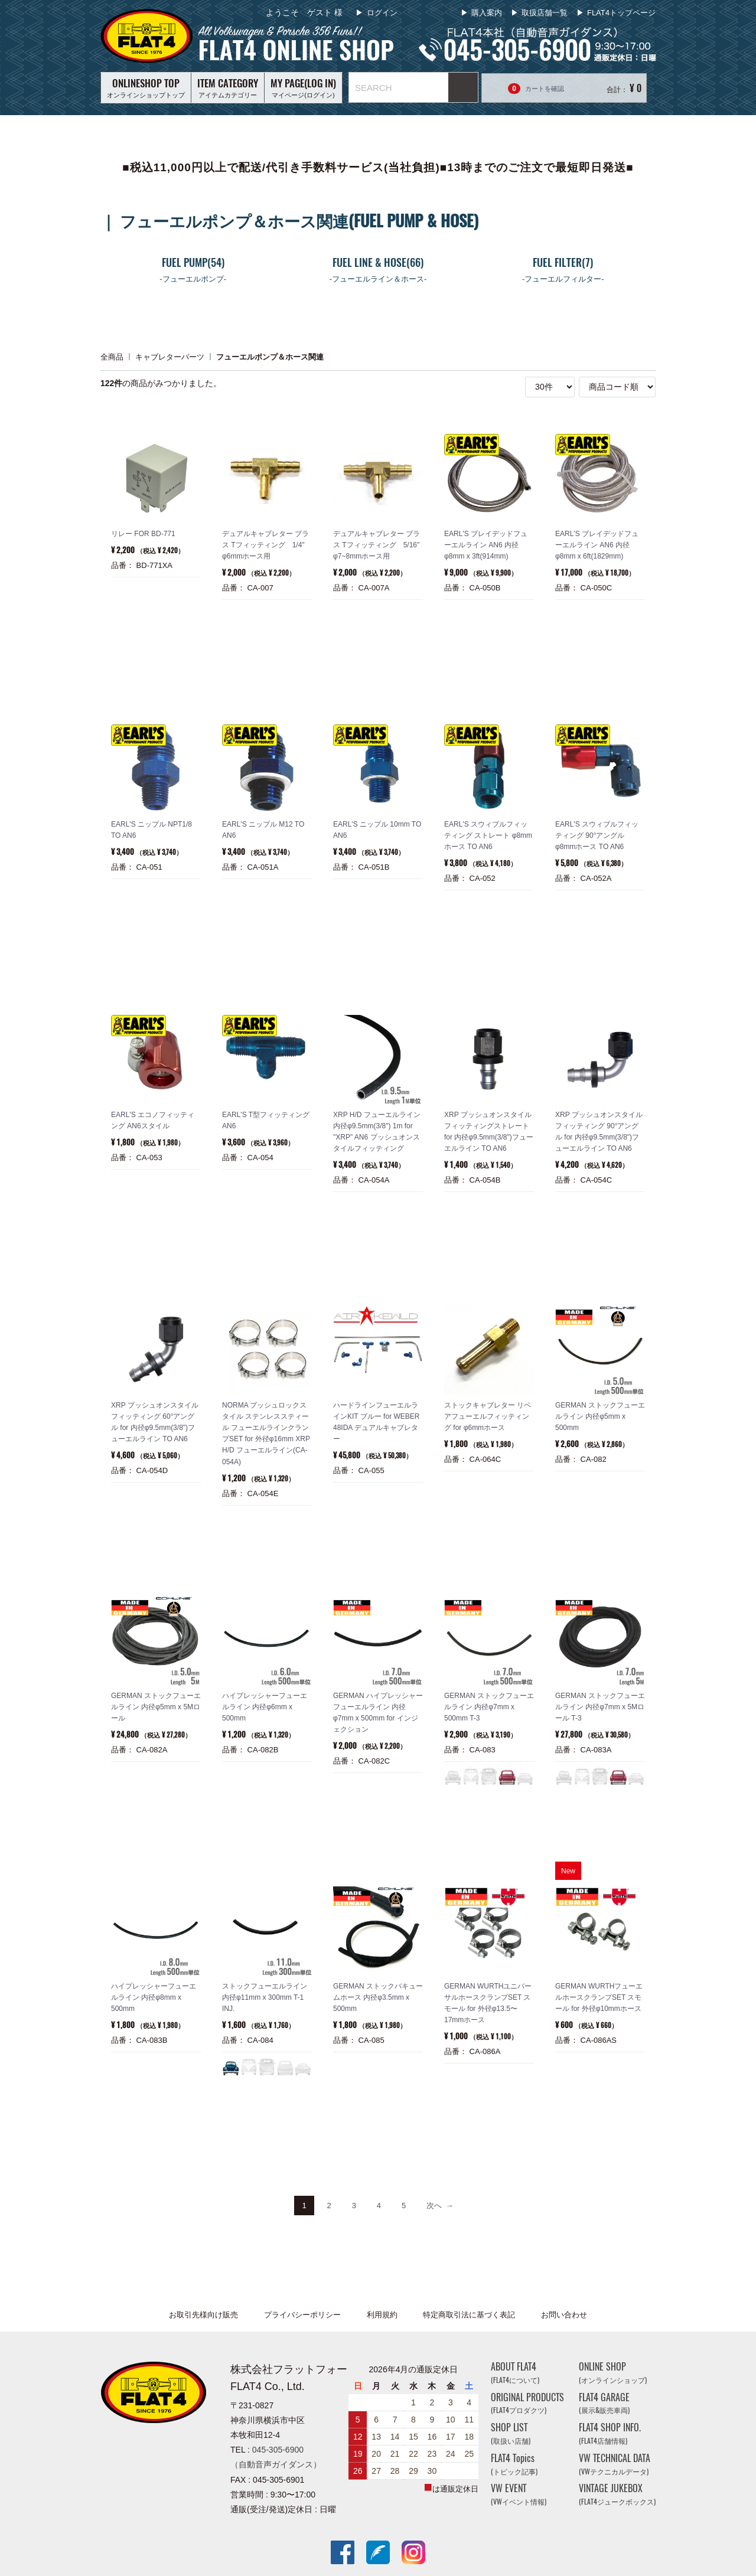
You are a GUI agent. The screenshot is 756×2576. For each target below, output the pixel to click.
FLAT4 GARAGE (604, 2403)
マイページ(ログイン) (303, 87)
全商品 (111, 356)
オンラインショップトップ (146, 87)
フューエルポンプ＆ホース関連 (270, 356)
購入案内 (486, 12)
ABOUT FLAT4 (515, 2372)
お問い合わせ (564, 2314)
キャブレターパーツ (169, 356)
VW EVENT (518, 2495)
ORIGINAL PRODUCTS (527, 2403)
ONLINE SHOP (613, 2372)
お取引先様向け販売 (203, 2314)
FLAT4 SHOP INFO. (610, 2433)
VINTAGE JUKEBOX (617, 2495)
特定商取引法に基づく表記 (469, 2314)
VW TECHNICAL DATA (614, 2464)
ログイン (380, 12)
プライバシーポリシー (302, 2314)
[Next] (440, 2205)
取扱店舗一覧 (545, 12)
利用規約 (382, 2314)
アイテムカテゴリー (227, 87)
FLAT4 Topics (514, 2464)
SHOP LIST (510, 2433)
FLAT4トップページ (621, 12)
